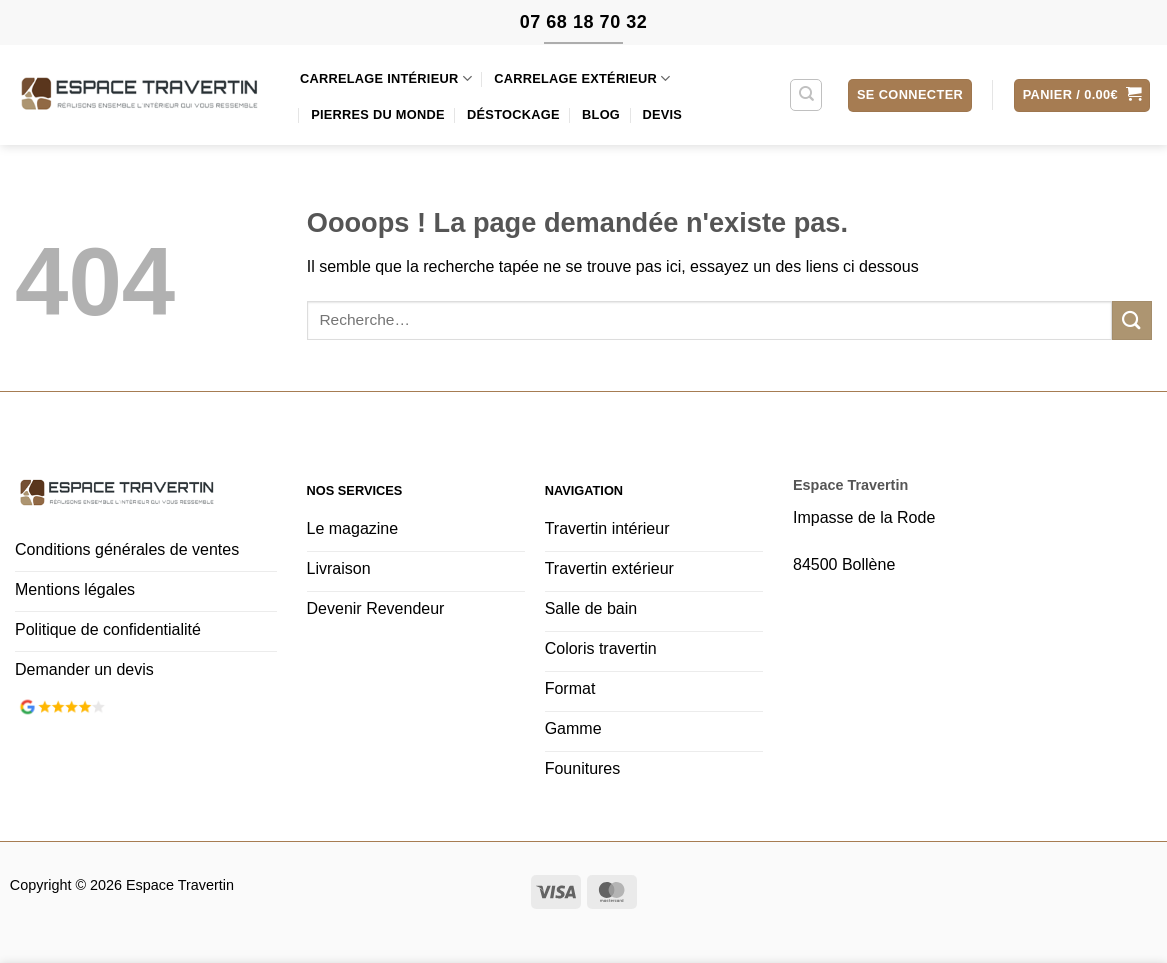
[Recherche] (806, 95)
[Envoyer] (1132, 320)
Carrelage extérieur (582, 78)
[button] (910, 95)
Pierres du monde (378, 114)
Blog (601, 114)
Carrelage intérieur (386, 78)
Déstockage (513, 114)
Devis (662, 114)
